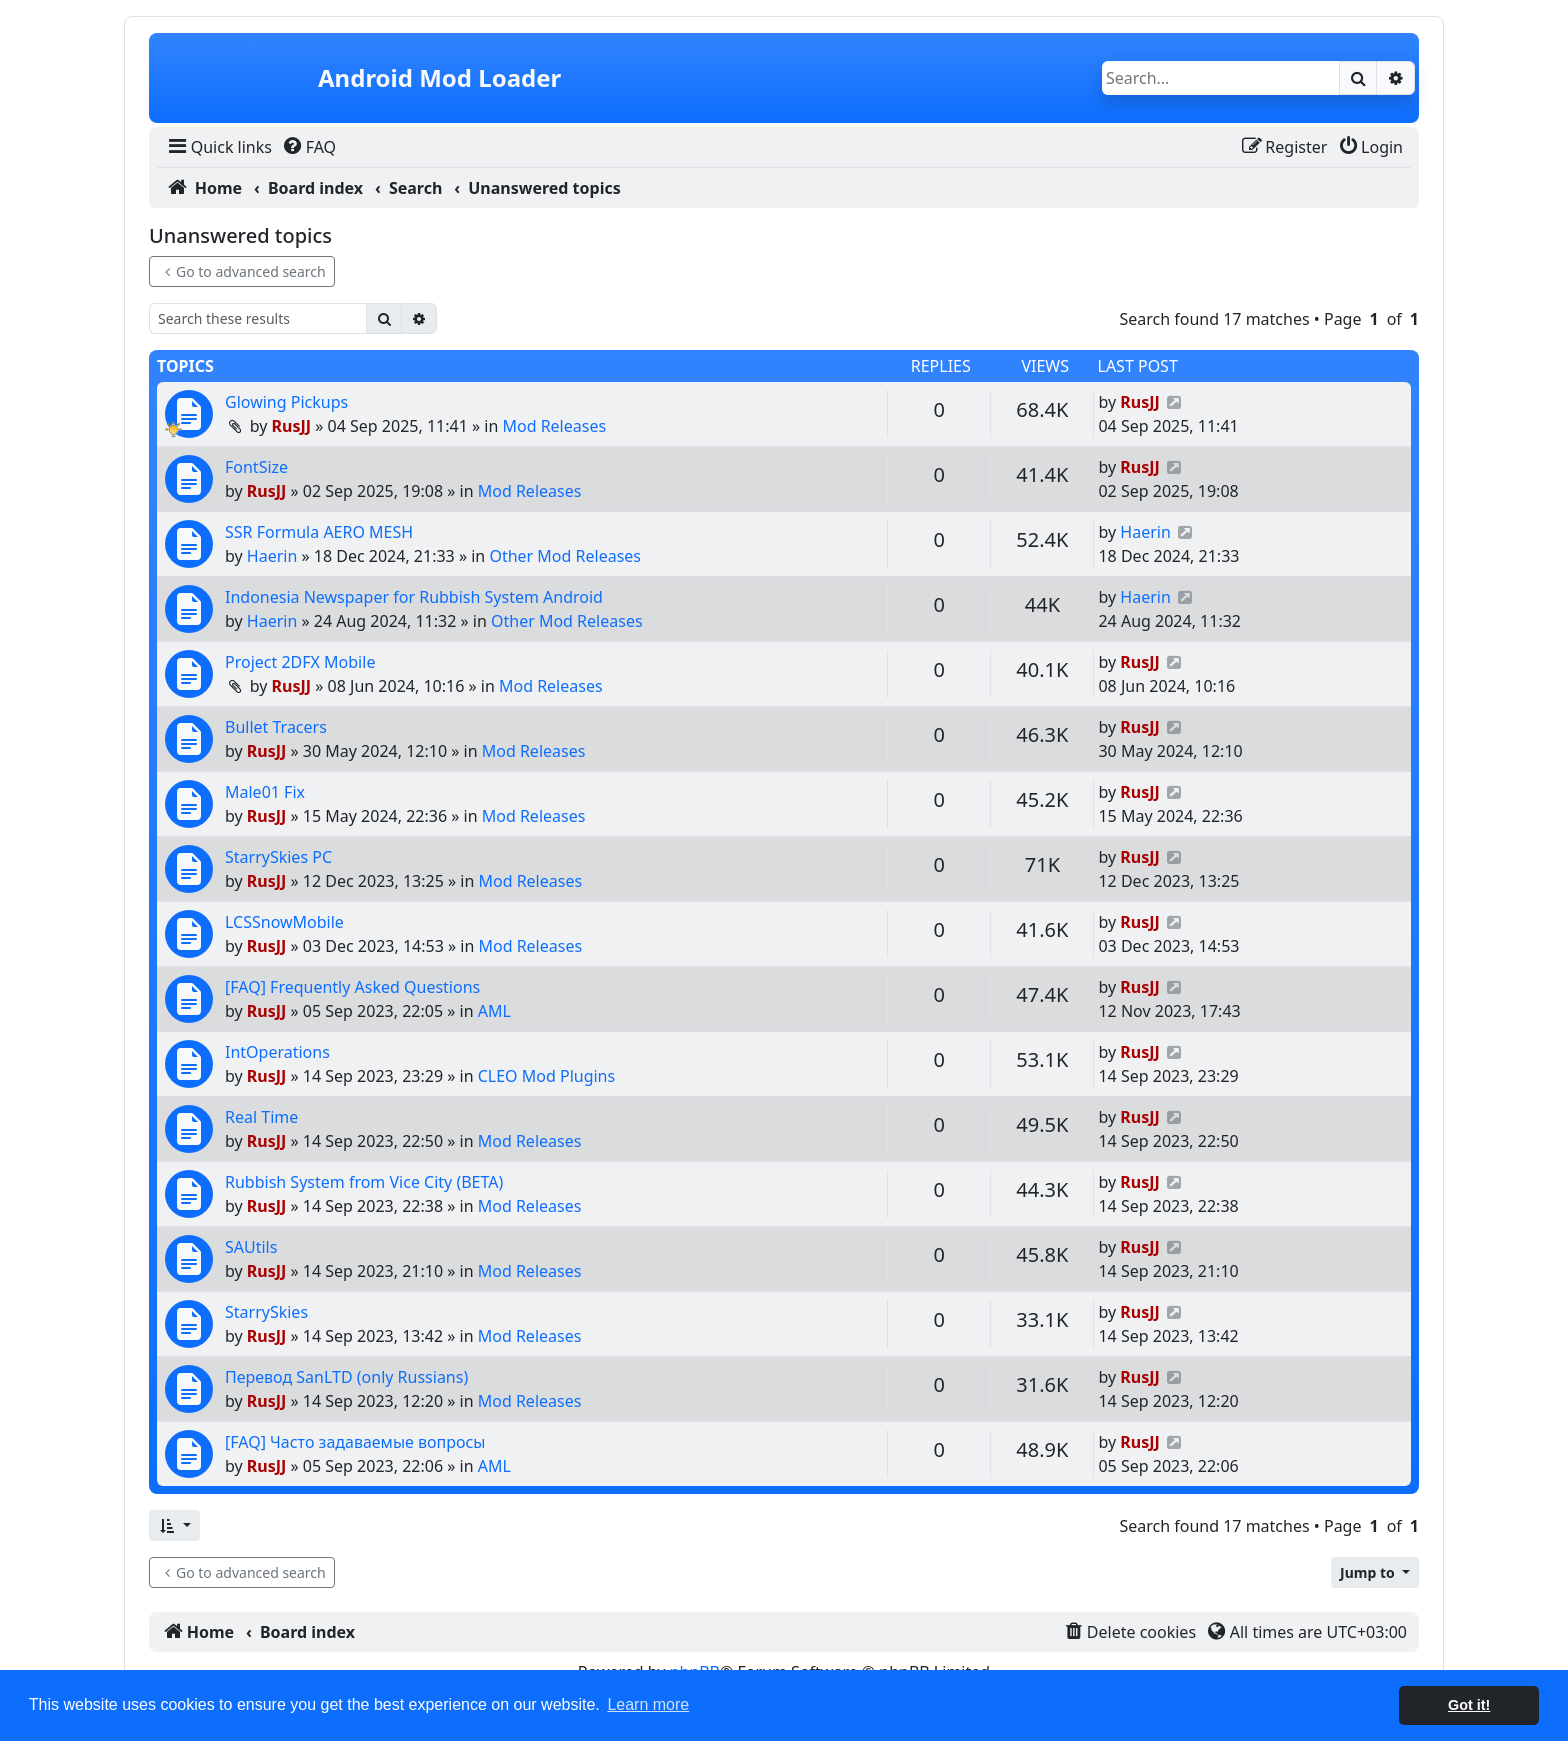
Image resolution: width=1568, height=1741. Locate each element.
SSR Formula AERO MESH (319, 532)
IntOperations (277, 1052)
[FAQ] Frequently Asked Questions (352, 987)
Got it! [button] (1469, 1705)
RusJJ (292, 426)
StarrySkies (266, 1312)
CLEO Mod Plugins (546, 1076)
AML (494, 1011)
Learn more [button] (648, 1704)
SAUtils (251, 1247)
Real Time (261, 1117)
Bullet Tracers (276, 727)
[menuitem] (218, 147)
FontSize (256, 467)
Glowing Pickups (286, 402)
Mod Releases (554, 426)
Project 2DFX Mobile (300, 662)
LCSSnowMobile (284, 922)
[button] (174, 1525)
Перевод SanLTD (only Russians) (346, 1377)
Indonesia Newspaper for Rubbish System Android (414, 597)
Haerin (272, 556)
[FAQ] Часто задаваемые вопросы (355, 1442)
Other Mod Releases (565, 556)
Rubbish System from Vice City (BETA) (364, 1182)
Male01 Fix (265, 792)
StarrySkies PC (278, 857)
